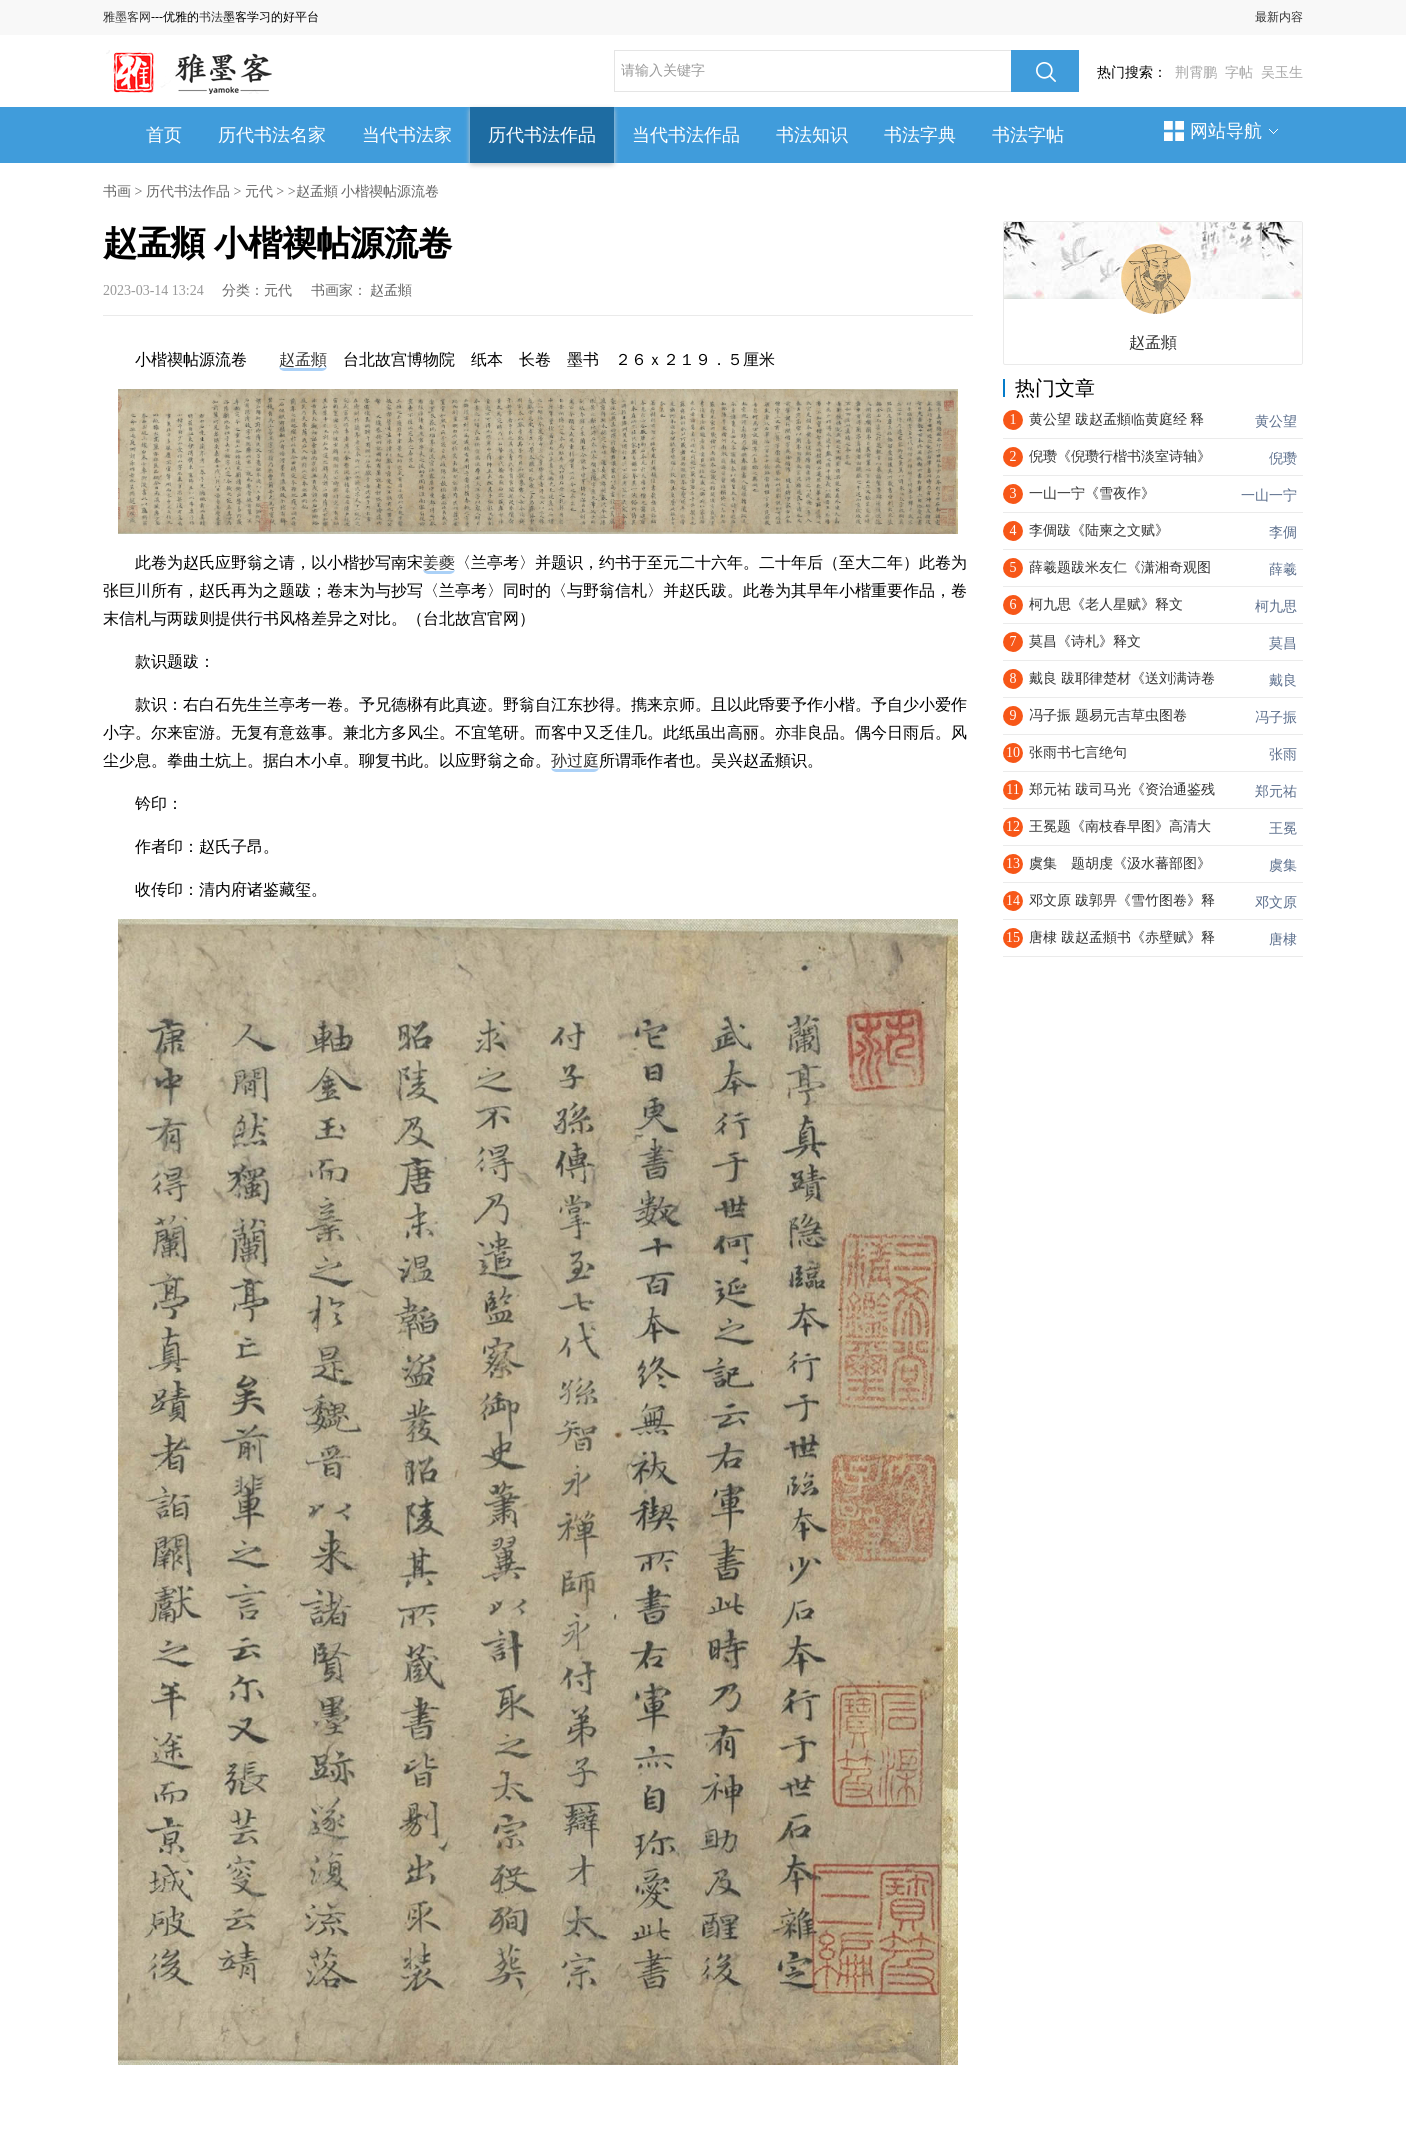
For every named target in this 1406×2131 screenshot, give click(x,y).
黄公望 (1276, 421)
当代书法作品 (686, 135)
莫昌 (1283, 643)
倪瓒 (1283, 458)
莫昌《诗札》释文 (1085, 641)
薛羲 (1283, 569)
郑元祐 (1276, 791)
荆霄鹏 (1196, 72)
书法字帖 (1028, 135)
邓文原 (1276, 902)
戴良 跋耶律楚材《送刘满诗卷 (1122, 678)
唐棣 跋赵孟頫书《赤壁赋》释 (1122, 937)
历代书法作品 (542, 135)
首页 (164, 135)
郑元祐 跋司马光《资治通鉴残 (1122, 789)
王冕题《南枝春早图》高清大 (1120, 826)
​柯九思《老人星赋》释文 (1106, 604)
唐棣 (1283, 939)
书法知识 (812, 135)
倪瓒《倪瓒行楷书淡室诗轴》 (1120, 456)
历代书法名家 (272, 135)
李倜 (1283, 532)
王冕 (1283, 828)
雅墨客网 (127, 17)
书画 (117, 191)
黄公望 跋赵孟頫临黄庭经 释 (1116, 419)
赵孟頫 (391, 290)
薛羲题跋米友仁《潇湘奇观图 (1120, 567)
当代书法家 (407, 135)
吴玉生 (1282, 72)
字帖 (1239, 72)
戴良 (1283, 680)
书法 (211, 17)
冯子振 (1276, 717)
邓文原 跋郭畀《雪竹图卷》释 (1122, 900)
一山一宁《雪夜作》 (1092, 493)
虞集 (1283, 865)
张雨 (1283, 754)
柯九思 (1276, 606)
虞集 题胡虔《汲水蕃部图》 (1120, 863)
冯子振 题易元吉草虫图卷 (1108, 715)
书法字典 (920, 135)
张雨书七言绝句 (1078, 752)
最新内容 (1279, 17)
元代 (259, 191)
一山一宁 (1269, 495)
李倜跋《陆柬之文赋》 (1099, 530)
